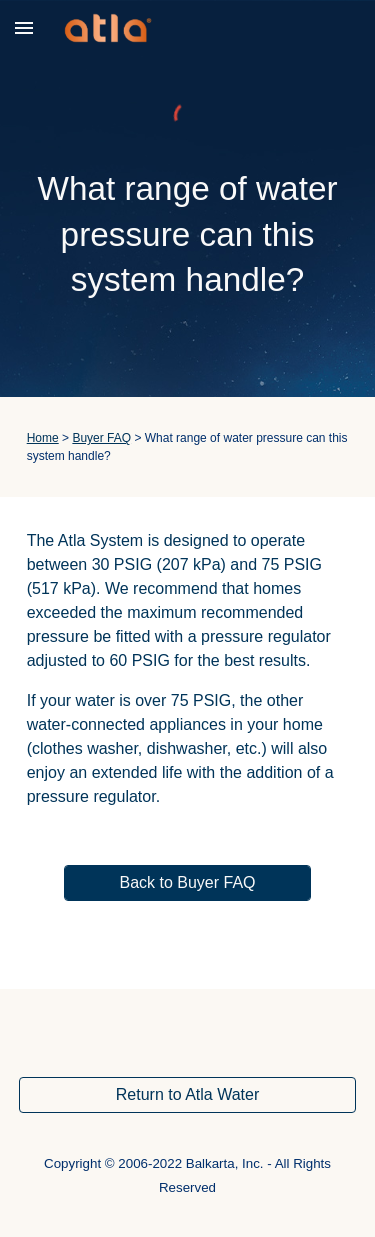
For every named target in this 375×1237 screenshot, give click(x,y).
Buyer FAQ (101, 438)
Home (43, 438)
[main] (188, 235)
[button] (24, 27)
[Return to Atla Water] (188, 1095)
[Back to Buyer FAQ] (187, 883)
